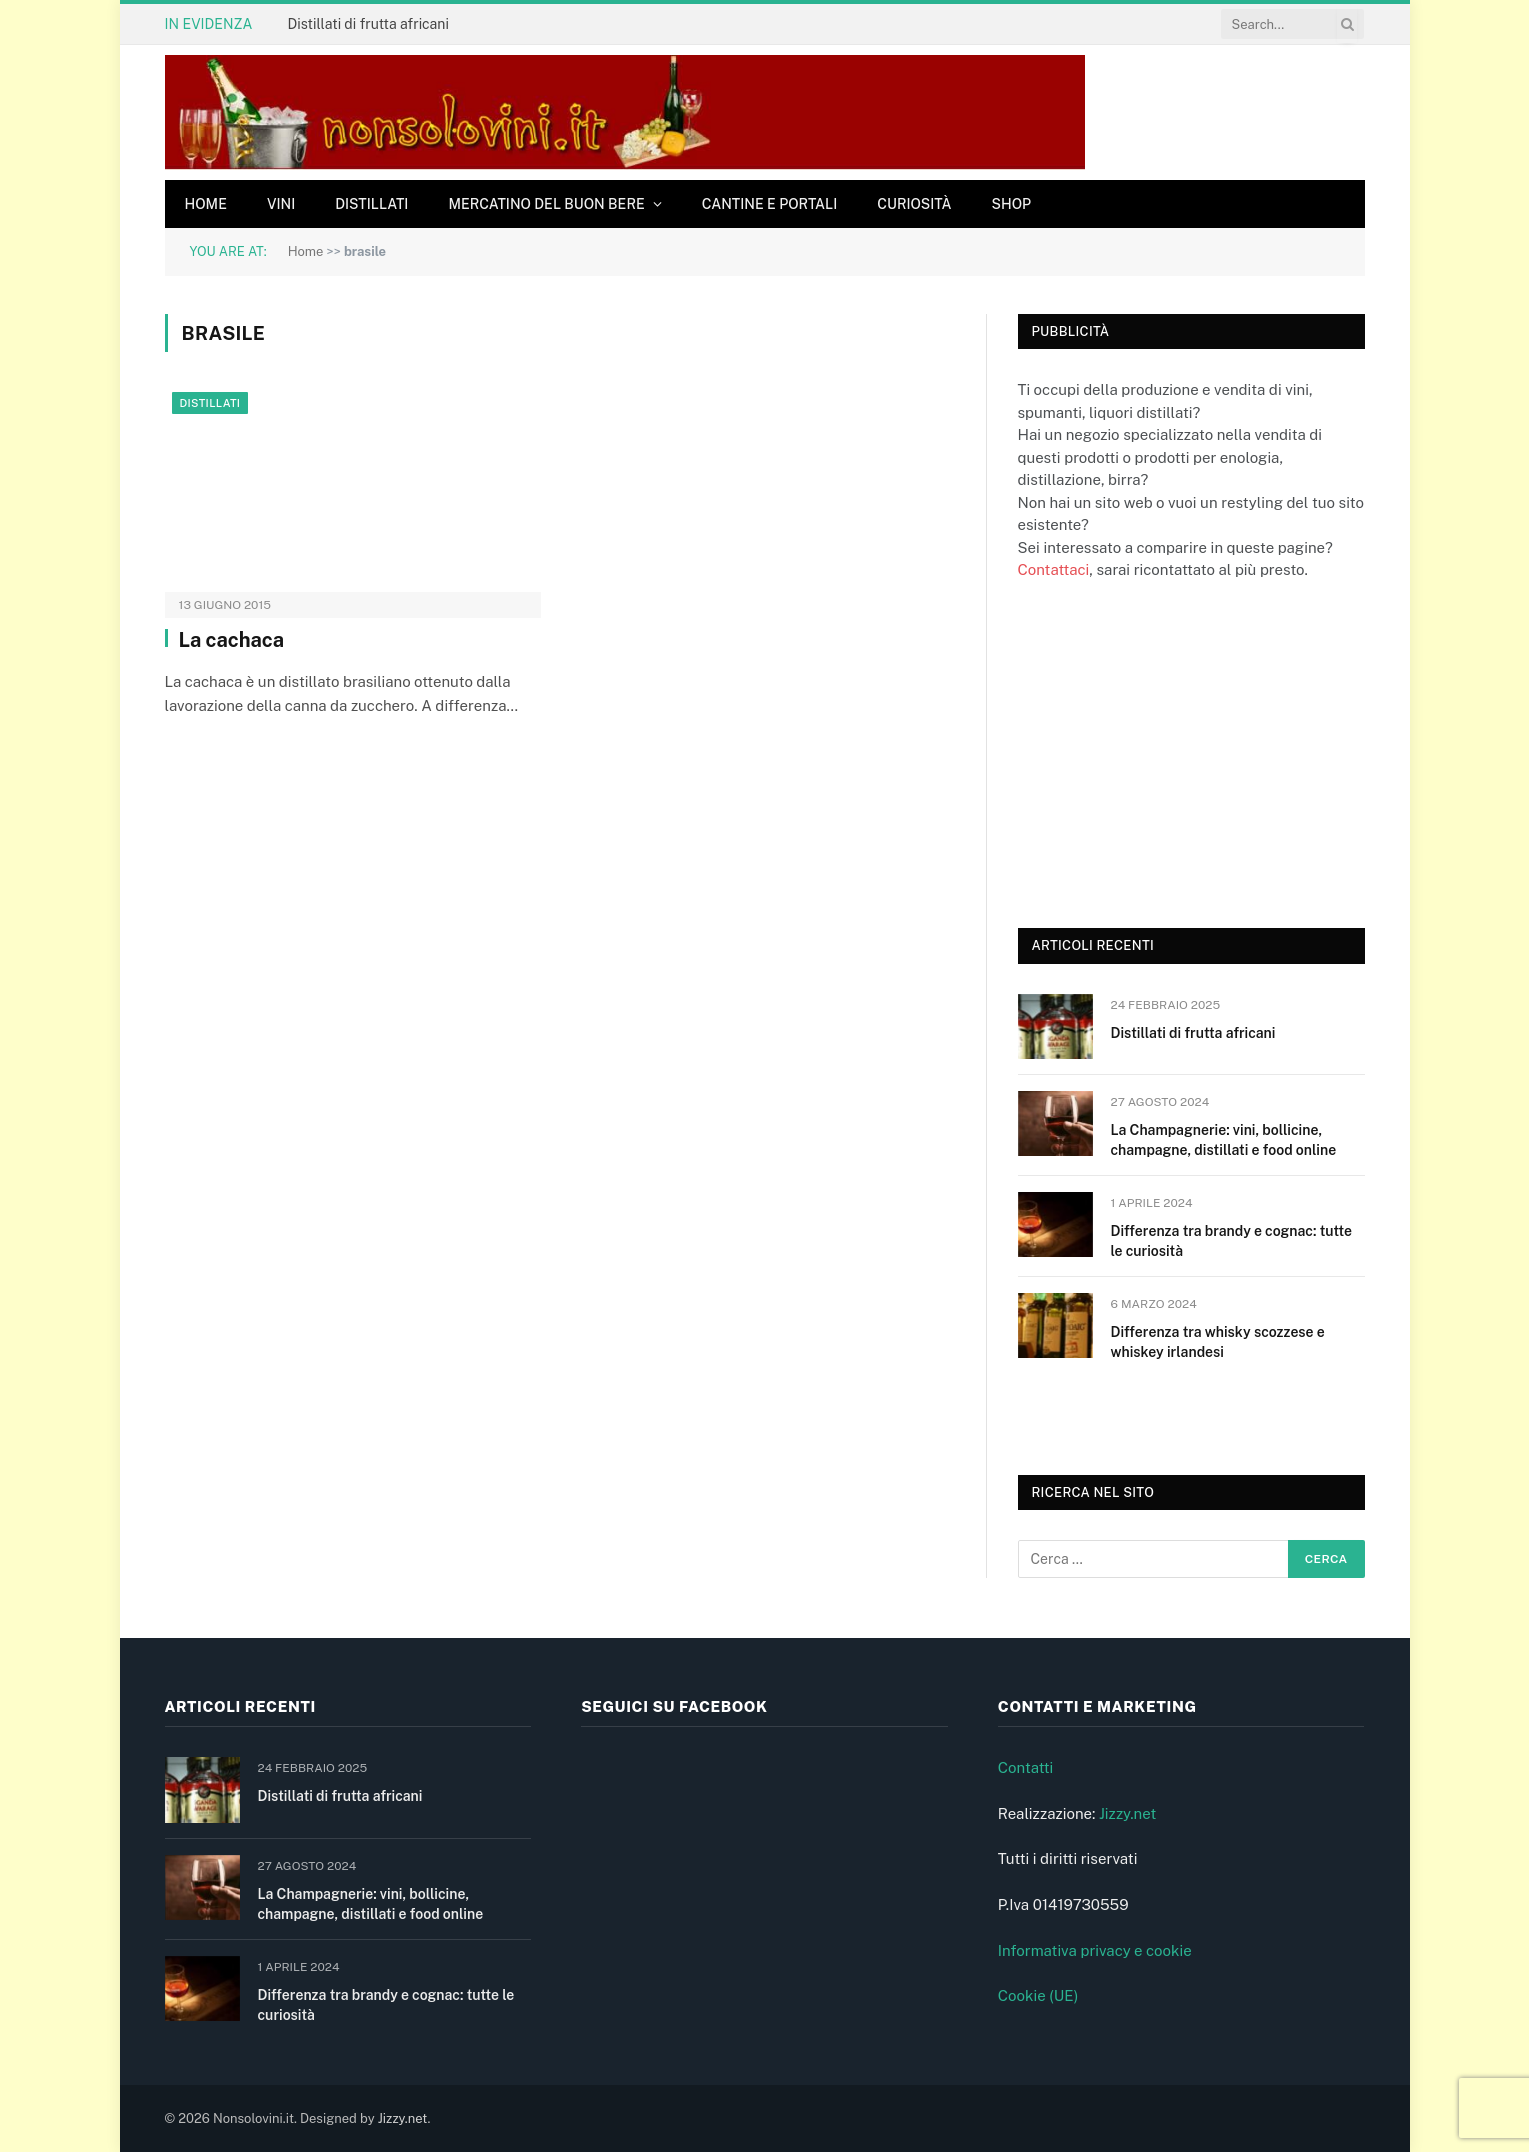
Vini (281, 204)
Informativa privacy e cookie (1095, 1950)
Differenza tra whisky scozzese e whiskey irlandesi (1218, 1342)
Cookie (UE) (1038, 1995)
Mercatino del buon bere (546, 204)
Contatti (1026, 1767)
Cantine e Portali (770, 204)
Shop (1012, 204)
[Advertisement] (1168, 752)
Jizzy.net (1127, 1813)
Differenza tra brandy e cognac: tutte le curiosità (1231, 1241)
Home (206, 204)
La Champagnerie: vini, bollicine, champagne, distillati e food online (1224, 1140)
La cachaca (232, 640)
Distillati (371, 204)
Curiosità (914, 204)
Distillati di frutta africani (367, 24)
